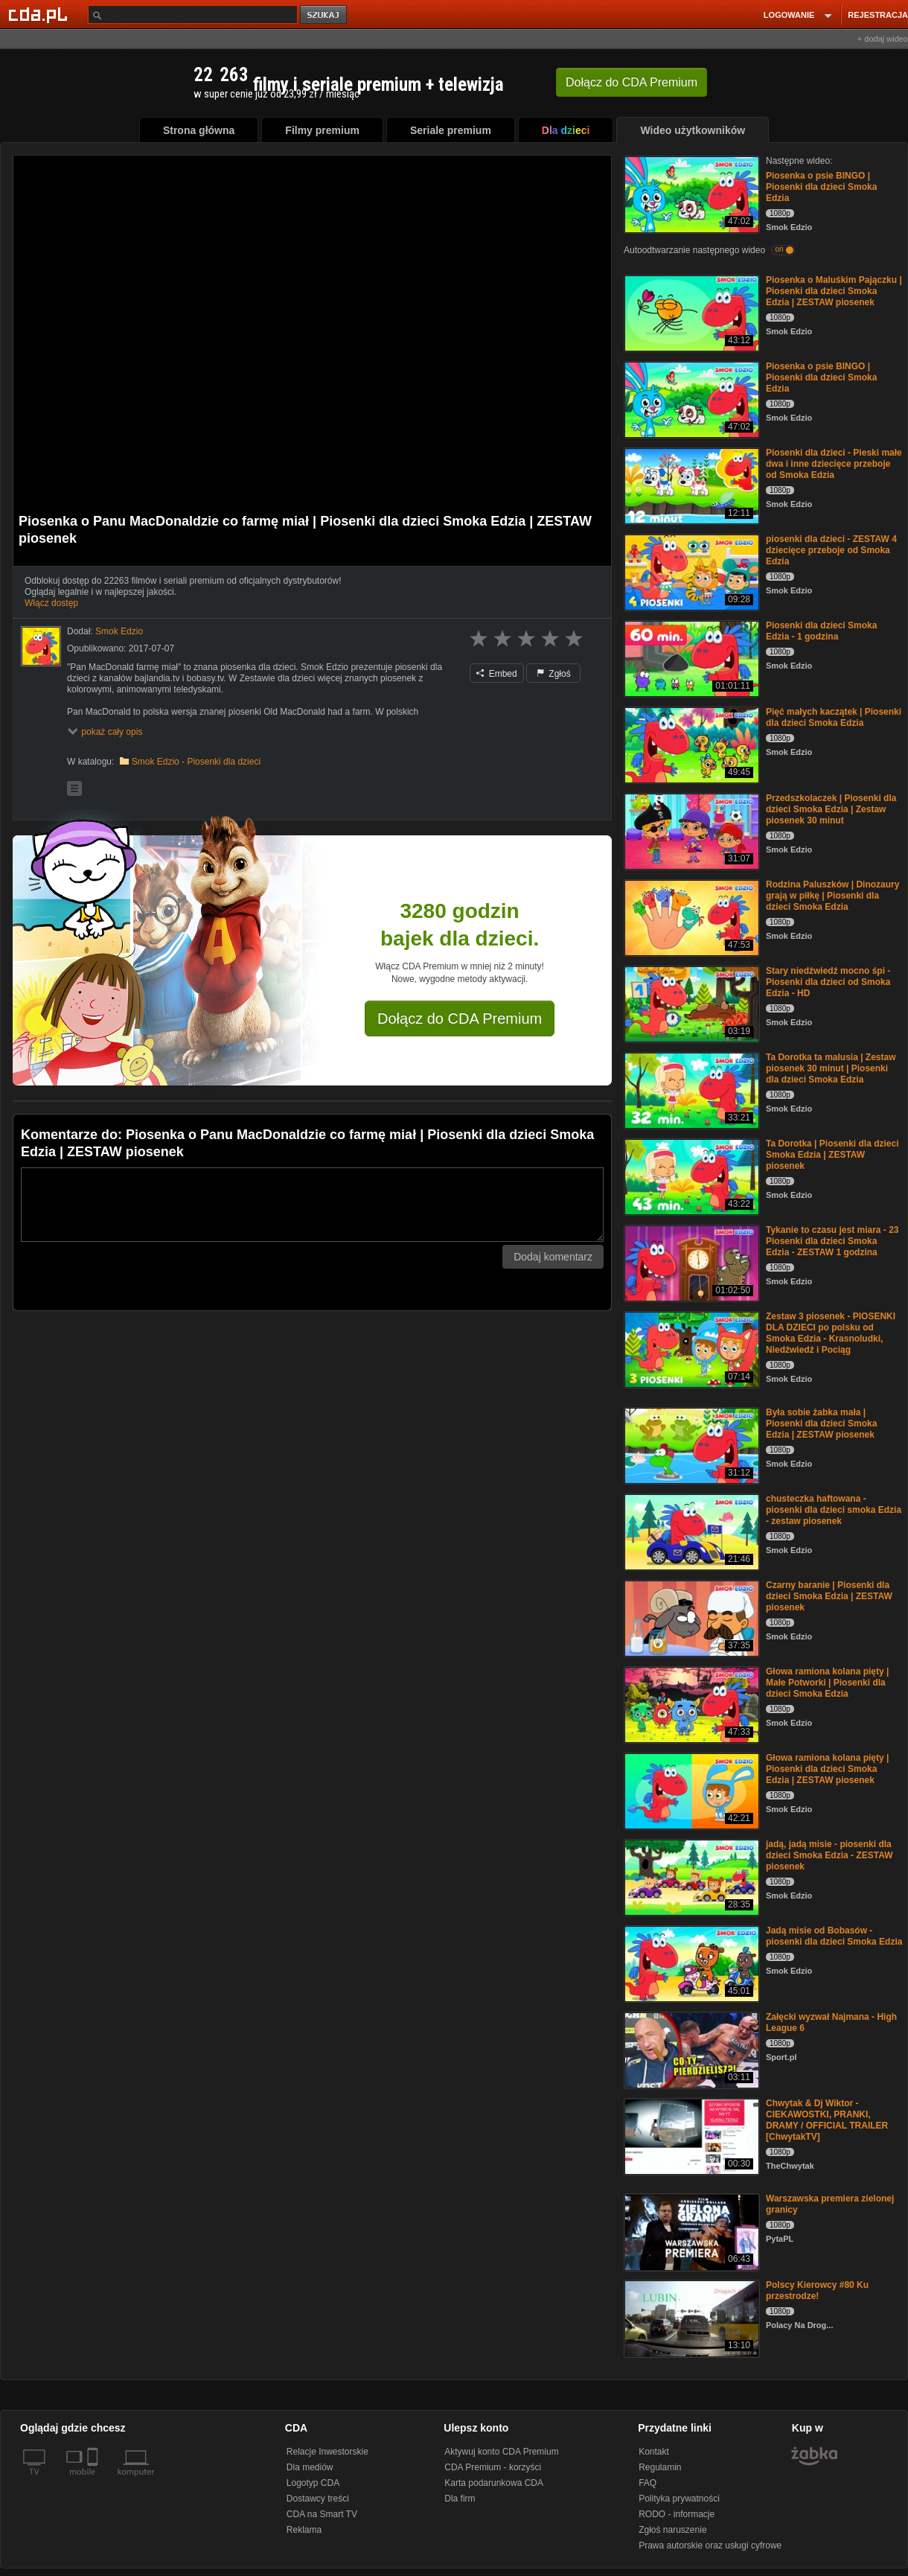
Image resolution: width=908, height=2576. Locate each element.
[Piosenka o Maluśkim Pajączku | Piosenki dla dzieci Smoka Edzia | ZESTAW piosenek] (690, 312)
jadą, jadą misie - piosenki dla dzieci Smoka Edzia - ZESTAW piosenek (829, 1855)
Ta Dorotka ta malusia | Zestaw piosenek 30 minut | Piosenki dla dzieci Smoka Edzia (831, 1068)
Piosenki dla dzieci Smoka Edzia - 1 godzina (821, 631)
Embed (496, 674)
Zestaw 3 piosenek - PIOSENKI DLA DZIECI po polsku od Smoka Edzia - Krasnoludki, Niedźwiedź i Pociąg (830, 1333)
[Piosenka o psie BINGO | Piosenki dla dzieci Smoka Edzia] (690, 193)
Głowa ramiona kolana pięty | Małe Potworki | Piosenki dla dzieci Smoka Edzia (827, 1682)
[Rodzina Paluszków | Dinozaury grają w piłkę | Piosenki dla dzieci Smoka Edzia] (690, 916)
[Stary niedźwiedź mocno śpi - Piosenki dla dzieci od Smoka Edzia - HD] (690, 1003)
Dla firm (459, 2498)
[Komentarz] (312, 1204)
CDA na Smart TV (322, 2514)
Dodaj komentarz (553, 1257)
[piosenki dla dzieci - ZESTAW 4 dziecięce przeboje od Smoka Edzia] (690, 571)
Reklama (304, 2530)
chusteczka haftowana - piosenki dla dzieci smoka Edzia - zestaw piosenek (833, 1509)
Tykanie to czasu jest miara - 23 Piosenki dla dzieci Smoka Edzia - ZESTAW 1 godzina (832, 1241)
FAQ (647, 2483)
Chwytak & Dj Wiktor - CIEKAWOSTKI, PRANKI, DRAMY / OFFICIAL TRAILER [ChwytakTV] (827, 2120)
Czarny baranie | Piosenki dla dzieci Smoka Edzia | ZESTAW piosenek (829, 1596)
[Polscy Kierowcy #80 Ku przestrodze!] (690, 2317)
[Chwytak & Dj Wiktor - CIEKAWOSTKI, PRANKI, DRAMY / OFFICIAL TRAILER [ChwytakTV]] (690, 2135)
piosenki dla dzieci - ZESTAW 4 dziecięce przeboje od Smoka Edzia (831, 550)
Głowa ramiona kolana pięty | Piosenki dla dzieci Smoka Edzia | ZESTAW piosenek (827, 1769)
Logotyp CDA (313, 2483)
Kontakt (654, 2451)
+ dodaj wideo (882, 38)
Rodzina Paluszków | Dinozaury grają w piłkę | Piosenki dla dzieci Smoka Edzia (832, 895)
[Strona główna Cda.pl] (40, 14)
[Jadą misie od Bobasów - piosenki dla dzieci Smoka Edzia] (690, 1962)
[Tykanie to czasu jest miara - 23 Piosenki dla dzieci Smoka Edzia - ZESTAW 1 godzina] (690, 1262)
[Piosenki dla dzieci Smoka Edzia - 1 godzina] (690, 657)
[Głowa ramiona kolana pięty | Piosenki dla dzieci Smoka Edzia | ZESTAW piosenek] (690, 1790)
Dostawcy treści (318, 2498)
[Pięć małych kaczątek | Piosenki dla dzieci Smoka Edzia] (690, 744)
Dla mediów (310, 2467)
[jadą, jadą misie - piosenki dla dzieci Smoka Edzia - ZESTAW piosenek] (690, 1876)
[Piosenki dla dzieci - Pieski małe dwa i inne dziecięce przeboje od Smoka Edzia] (690, 485)
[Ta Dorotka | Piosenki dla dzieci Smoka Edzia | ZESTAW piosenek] (690, 1176)
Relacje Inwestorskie (327, 2451)
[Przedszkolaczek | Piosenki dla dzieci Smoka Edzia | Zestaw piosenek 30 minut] (690, 830)
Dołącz (631, 82)
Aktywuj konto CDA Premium (501, 2451)
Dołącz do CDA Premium (459, 1018)
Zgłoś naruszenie (672, 2530)
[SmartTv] (94, 2480)
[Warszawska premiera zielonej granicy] (690, 2231)
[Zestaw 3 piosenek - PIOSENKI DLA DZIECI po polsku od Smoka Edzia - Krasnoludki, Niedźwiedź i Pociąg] (690, 1348)
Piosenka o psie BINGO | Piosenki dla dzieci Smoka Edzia (821, 186)
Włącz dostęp (51, 603)
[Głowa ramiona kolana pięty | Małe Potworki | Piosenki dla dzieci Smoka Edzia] (690, 1703)
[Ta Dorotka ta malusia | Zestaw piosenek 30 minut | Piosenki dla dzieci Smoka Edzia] (690, 1089)
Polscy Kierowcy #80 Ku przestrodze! (817, 2290)
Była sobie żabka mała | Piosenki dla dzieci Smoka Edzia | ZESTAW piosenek (821, 1423)
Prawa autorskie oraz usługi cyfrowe (710, 2545)
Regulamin (660, 2467)
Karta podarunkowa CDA (493, 2483)
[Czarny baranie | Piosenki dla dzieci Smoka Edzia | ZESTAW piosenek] (690, 1617)
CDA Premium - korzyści (492, 2467)
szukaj (324, 15)
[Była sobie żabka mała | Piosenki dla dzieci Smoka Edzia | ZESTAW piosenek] (690, 1444)
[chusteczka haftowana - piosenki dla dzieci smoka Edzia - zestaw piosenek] (690, 1531)
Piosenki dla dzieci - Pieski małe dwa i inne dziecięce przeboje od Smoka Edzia (834, 463)
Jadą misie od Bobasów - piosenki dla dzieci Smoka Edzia (834, 1936)
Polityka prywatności (679, 2498)
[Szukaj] (193, 14)
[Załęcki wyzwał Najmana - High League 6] (690, 2049)
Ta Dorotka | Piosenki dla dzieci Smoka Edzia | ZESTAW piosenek (832, 1154)
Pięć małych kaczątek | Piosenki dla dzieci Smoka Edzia (833, 717)
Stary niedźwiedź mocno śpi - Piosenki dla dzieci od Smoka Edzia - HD (828, 982)
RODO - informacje (676, 2514)
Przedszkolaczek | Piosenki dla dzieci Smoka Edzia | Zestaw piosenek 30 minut (831, 809)
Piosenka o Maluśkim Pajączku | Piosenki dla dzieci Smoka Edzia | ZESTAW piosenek (834, 291)
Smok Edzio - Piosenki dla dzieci (196, 761)
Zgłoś (554, 674)
